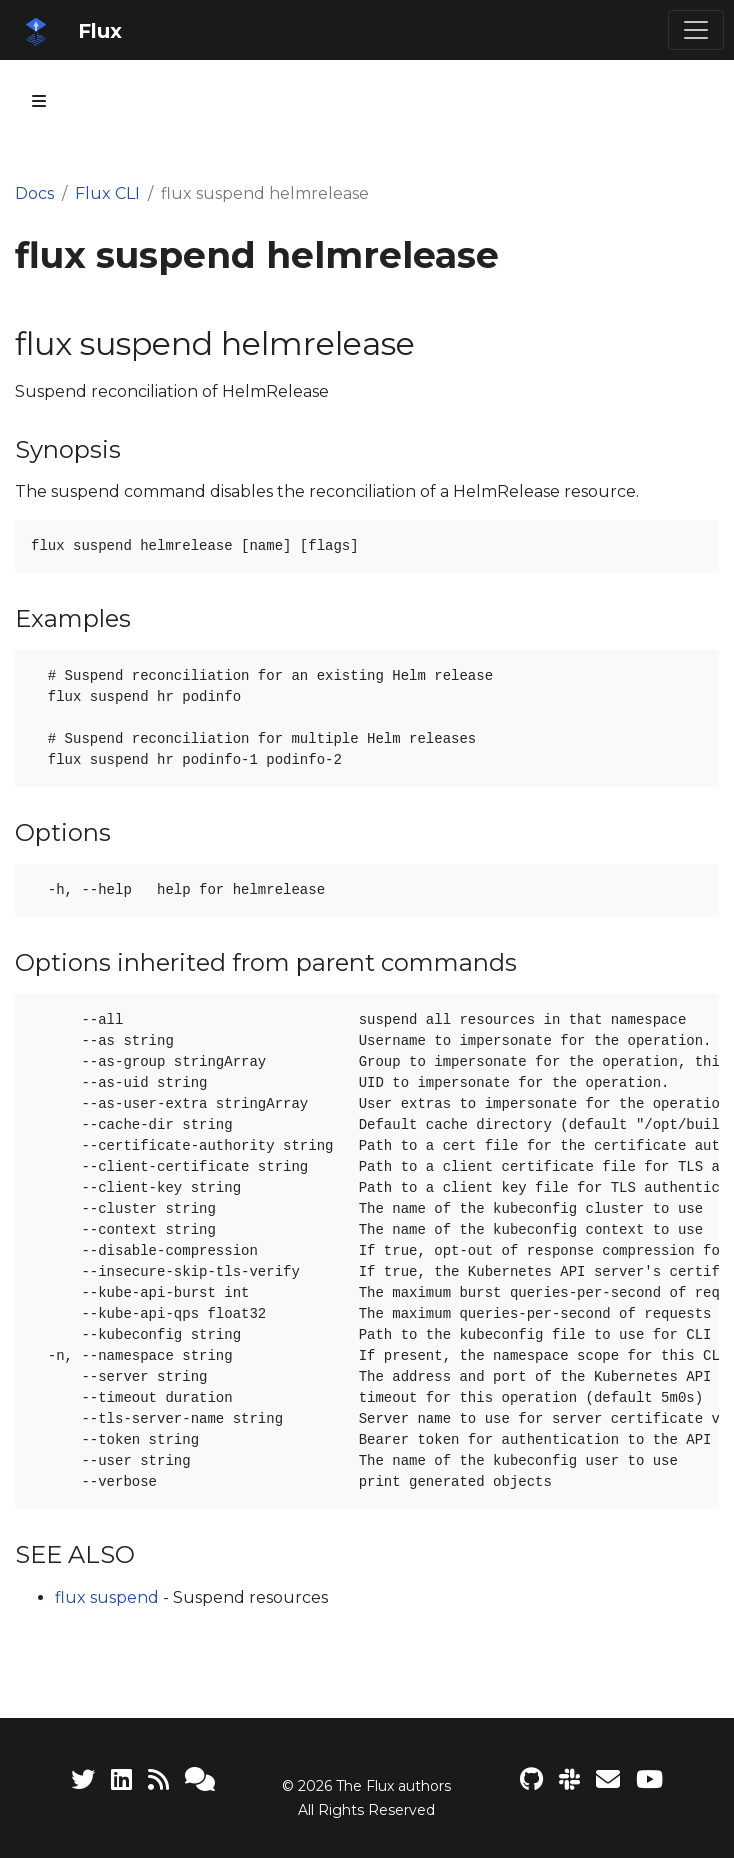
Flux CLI (107, 193)
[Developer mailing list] (608, 1779)
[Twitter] (83, 1779)
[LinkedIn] (121, 1779)
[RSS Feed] (158, 1779)
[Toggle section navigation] (39, 101)
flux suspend (107, 1597)
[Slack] (569, 1779)
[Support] (200, 1779)
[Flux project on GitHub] (531, 1779)
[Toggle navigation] (696, 30)
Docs (34, 193)
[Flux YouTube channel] (649, 1779)
